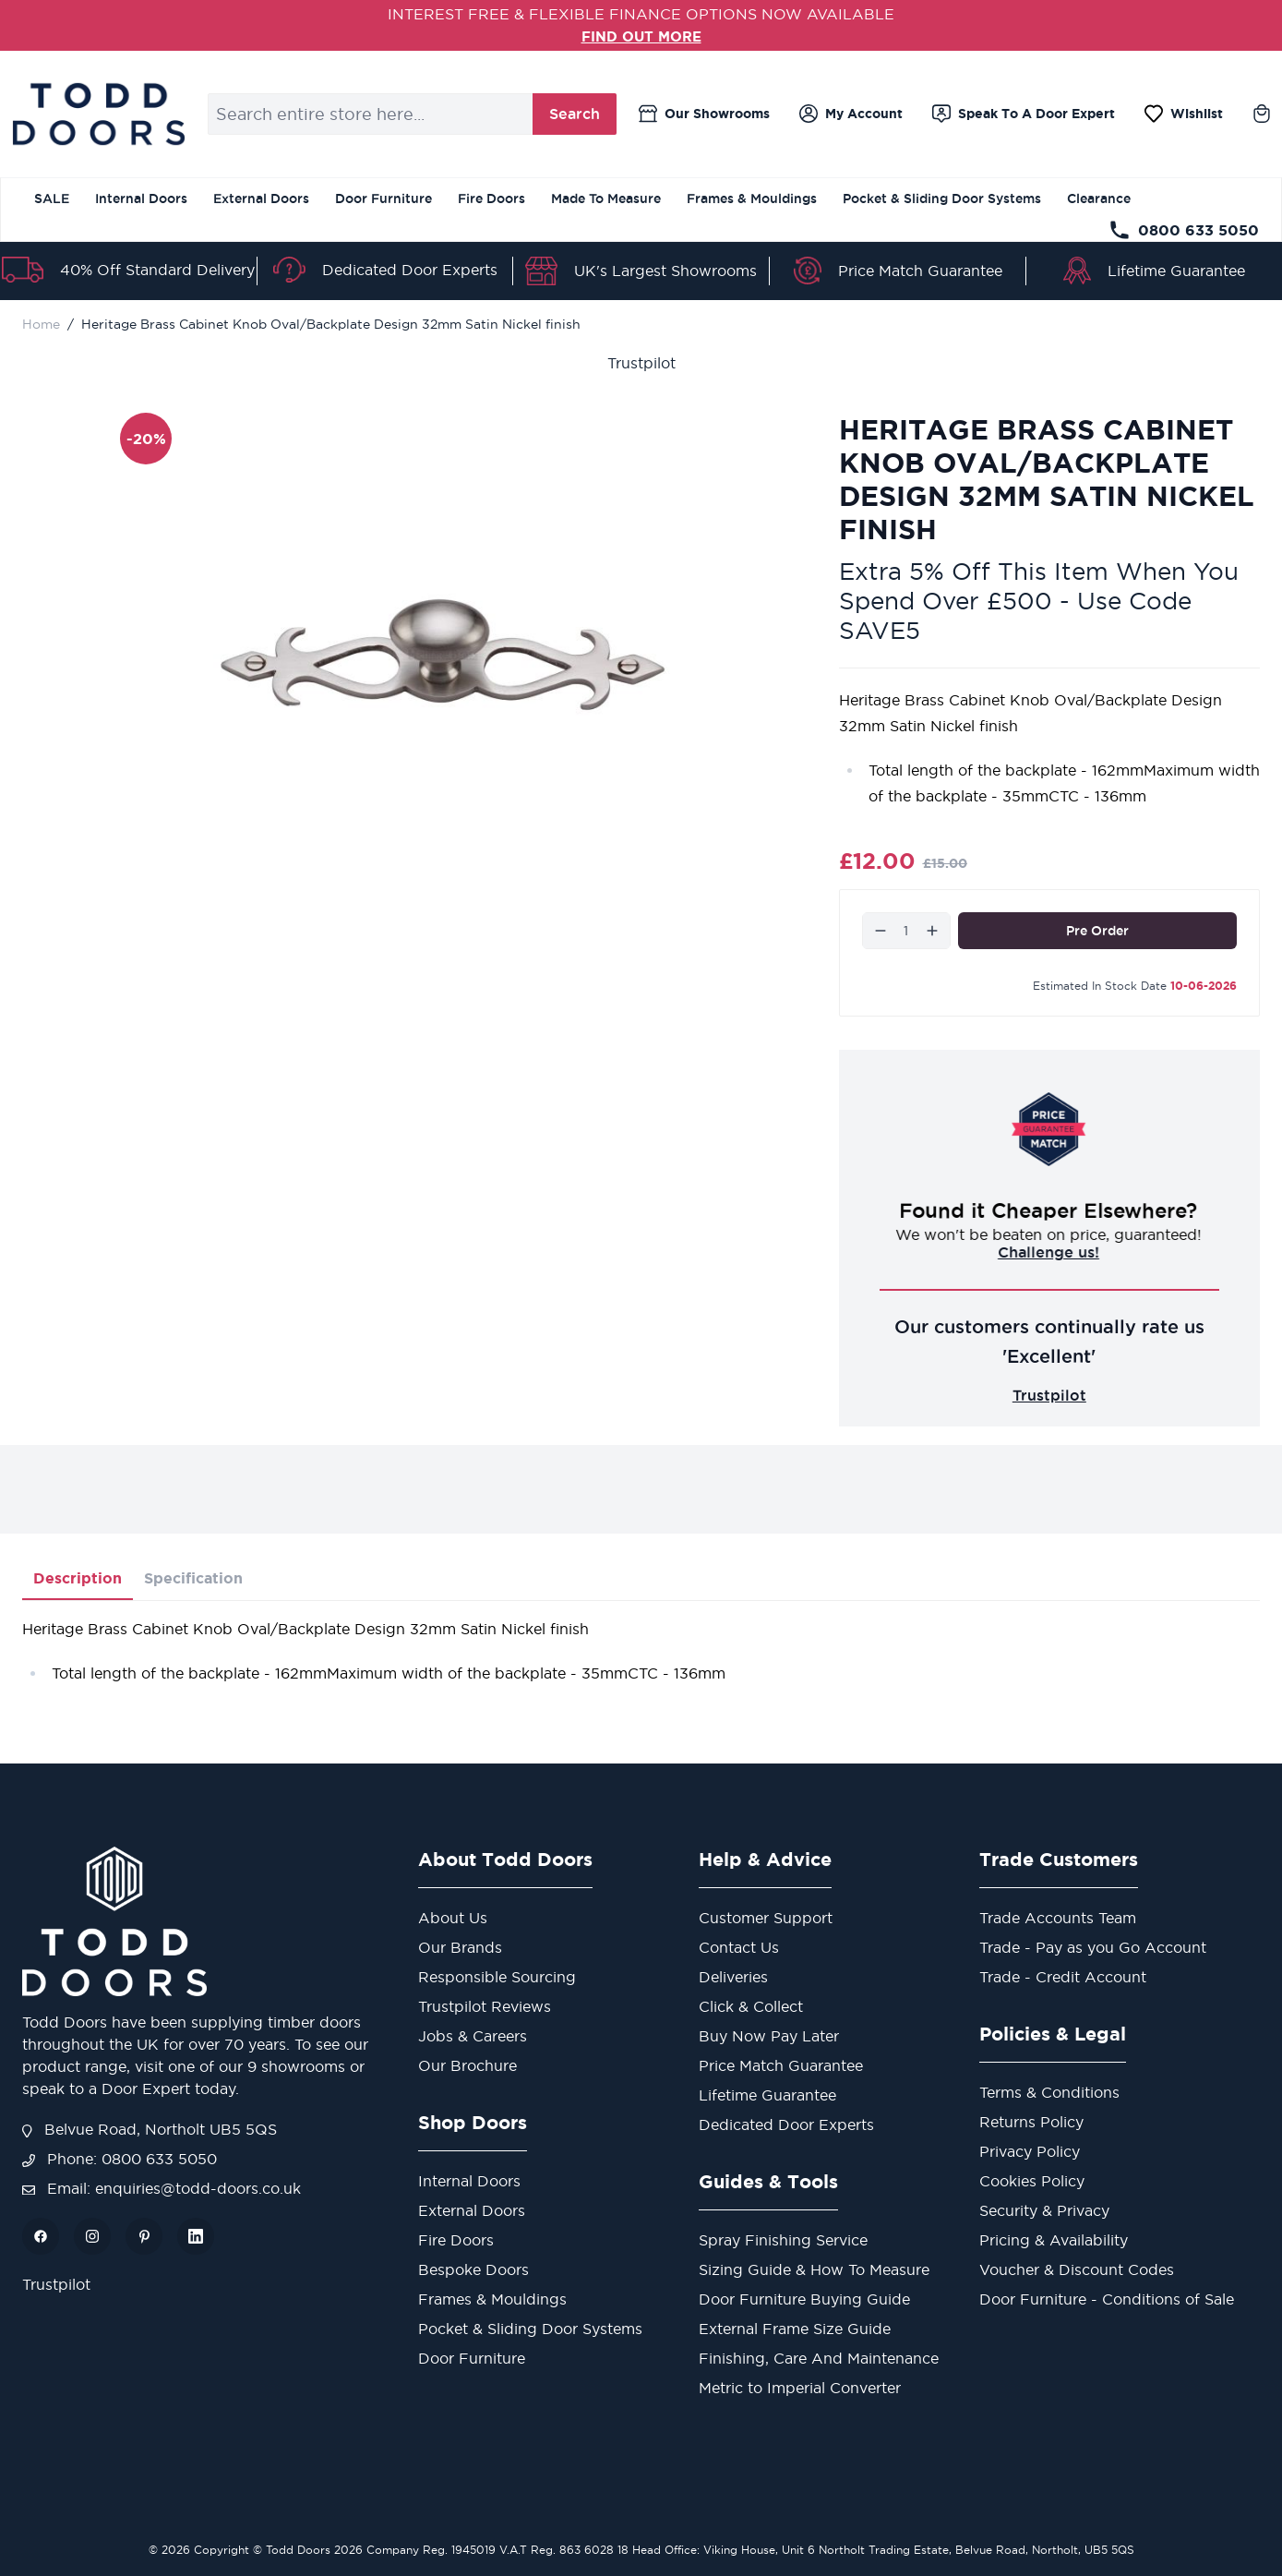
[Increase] (932, 929)
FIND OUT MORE (641, 36)
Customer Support (766, 1917)
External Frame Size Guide (795, 2328)
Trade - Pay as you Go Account (1092, 1947)
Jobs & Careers (472, 2036)
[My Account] (851, 113)
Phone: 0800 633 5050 (119, 2158)
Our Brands (460, 1947)
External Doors (261, 198)
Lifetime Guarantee (1176, 270)
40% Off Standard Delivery (157, 269)
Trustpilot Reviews (484, 2006)
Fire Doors (491, 198)
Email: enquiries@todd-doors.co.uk (161, 2188)
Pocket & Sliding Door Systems (942, 198)
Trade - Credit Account (1062, 1976)
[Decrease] (880, 929)
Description (77, 1578)
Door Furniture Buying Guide (804, 2299)
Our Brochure (467, 2065)
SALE (51, 198)
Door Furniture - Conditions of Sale (1106, 2299)
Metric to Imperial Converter (800, 2387)
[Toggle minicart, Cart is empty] (1261, 113)
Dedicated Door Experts (409, 268)
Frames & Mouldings (752, 198)
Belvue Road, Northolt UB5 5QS (149, 2129)
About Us (452, 1917)
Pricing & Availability (1053, 2240)
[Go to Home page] (98, 113)
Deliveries (733, 1976)
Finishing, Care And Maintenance (819, 2358)
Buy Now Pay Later (769, 2036)
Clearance (1099, 198)
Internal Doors (141, 198)
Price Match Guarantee (920, 270)
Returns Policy (1031, 2121)
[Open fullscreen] (442, 654)
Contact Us (739, 1947)
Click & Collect (751, 2006)
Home (41, 323)
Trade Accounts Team (1057, 1917)
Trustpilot (641, 362)
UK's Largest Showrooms (665, 270)
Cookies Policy (1031, 2181)
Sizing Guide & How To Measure (814, 2269)
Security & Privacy (1044, 2210)
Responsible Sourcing (497, 1976)
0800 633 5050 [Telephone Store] (1183, 230)
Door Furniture (383, 198)
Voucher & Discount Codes (1076, 2269)
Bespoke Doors (473, 2269)
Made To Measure (606, 198)
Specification (193, 1578)
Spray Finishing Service (783, 2240)
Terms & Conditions (1049, 2092)
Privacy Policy (1029, 2151)
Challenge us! (1049, 1251)
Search (574, 113)
